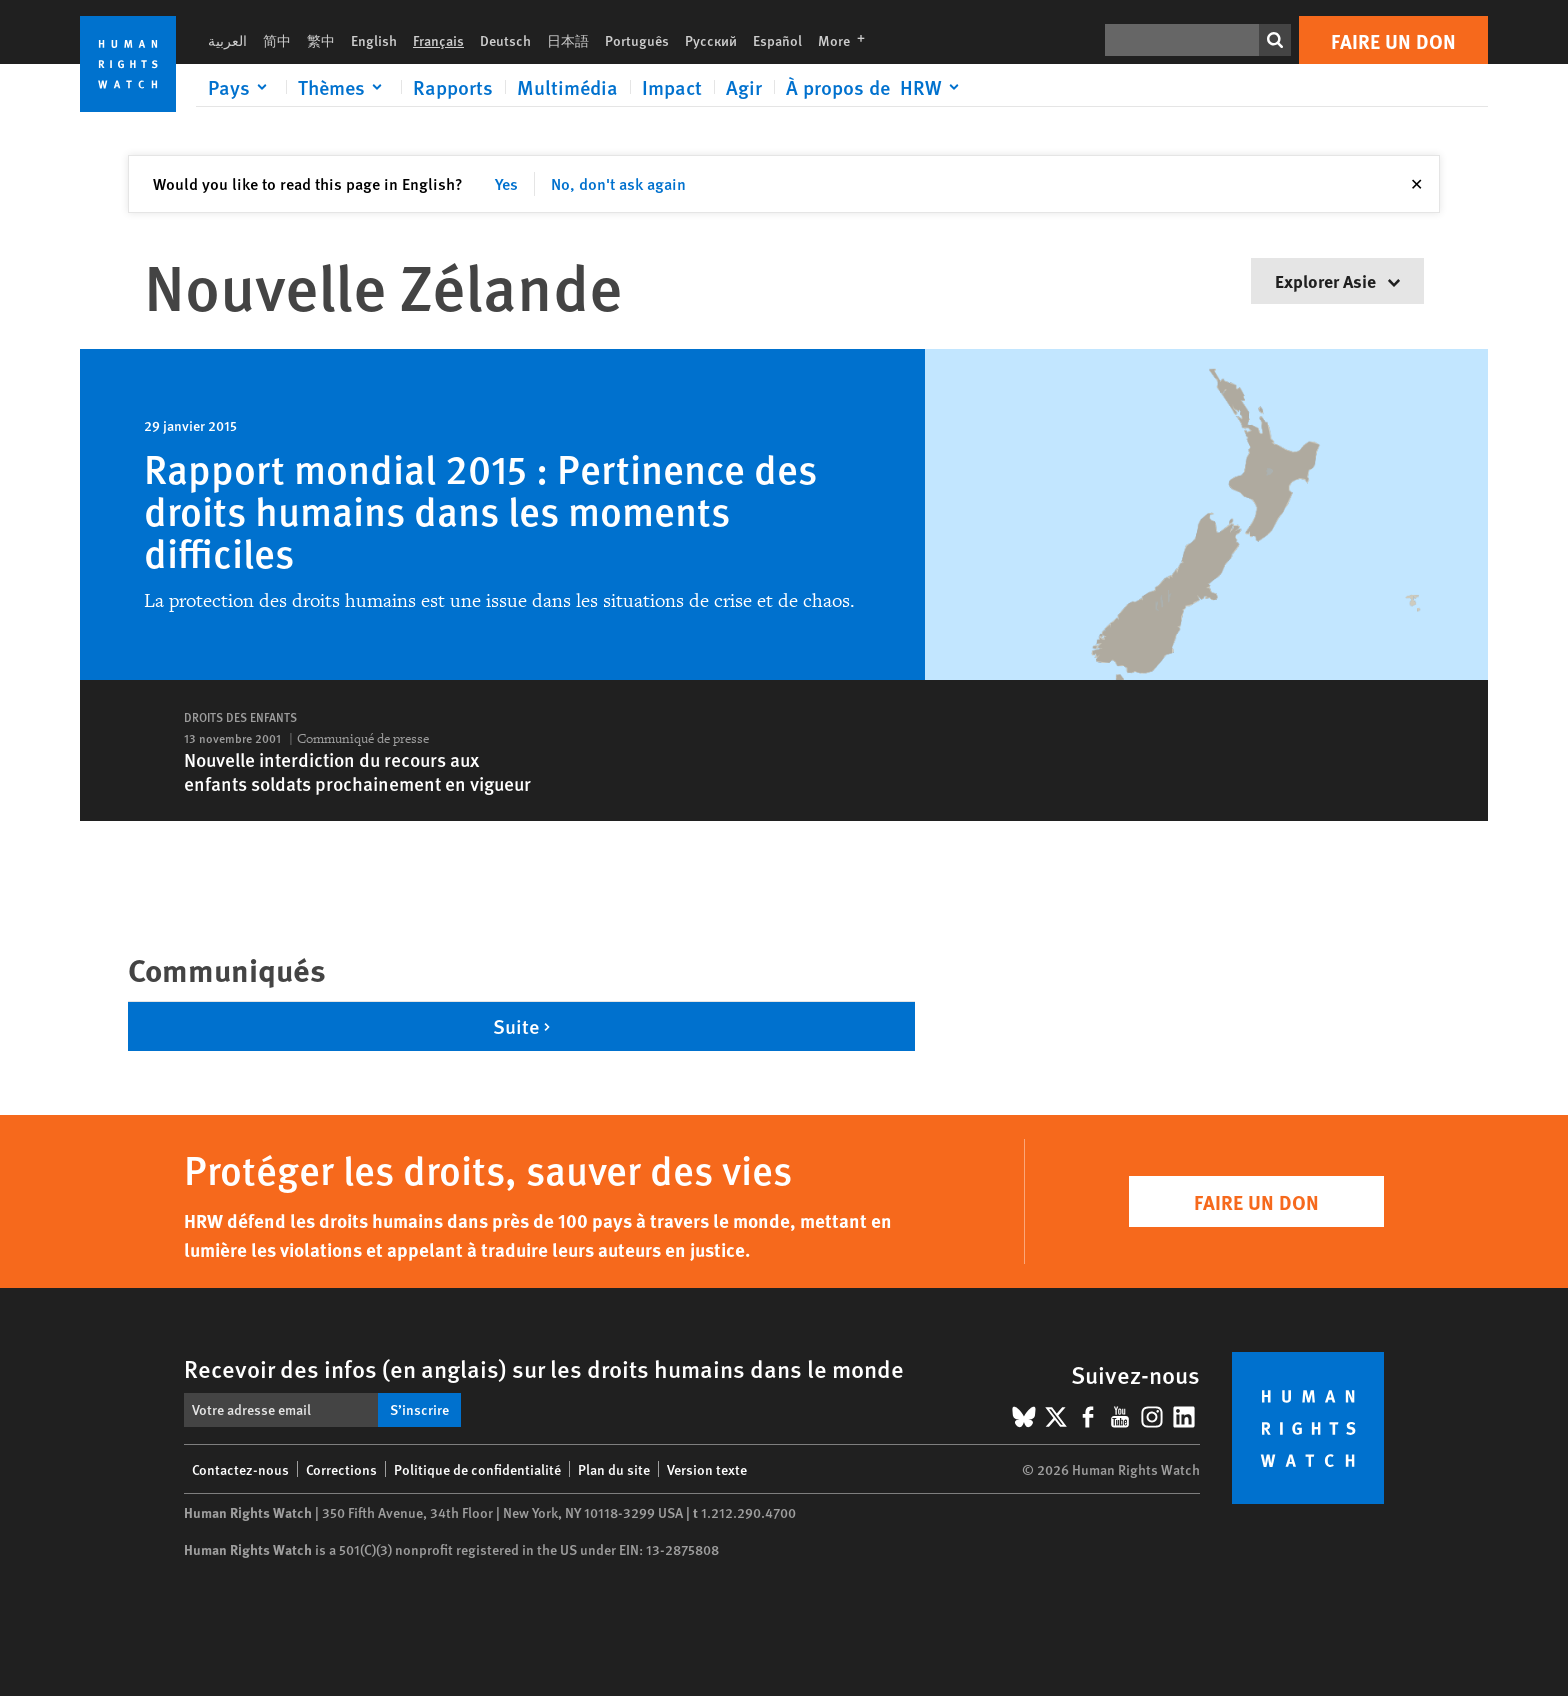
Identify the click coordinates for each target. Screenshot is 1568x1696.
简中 (277, 40)
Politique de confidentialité (477, 1469)
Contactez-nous (240, 1469)
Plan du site (614, 1469)
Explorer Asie (1337, 280)
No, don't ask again (618, 183)
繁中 (321, 40)
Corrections (341, 1469)
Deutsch (505, 40)
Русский (711, 40)
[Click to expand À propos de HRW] (876, 87)
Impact (672, 87)
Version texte (707, 1469)
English (374, 40)
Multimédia (567, 87)
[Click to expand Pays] (241, 87)
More (847, 40)
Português (637, 40)
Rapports (453, 87)
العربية (227, 40)
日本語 (568, 40)
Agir (744, 87)
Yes (506, 183)
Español (777, 40)
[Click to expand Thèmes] (343, 87)
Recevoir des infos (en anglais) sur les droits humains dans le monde (544, 1368)
